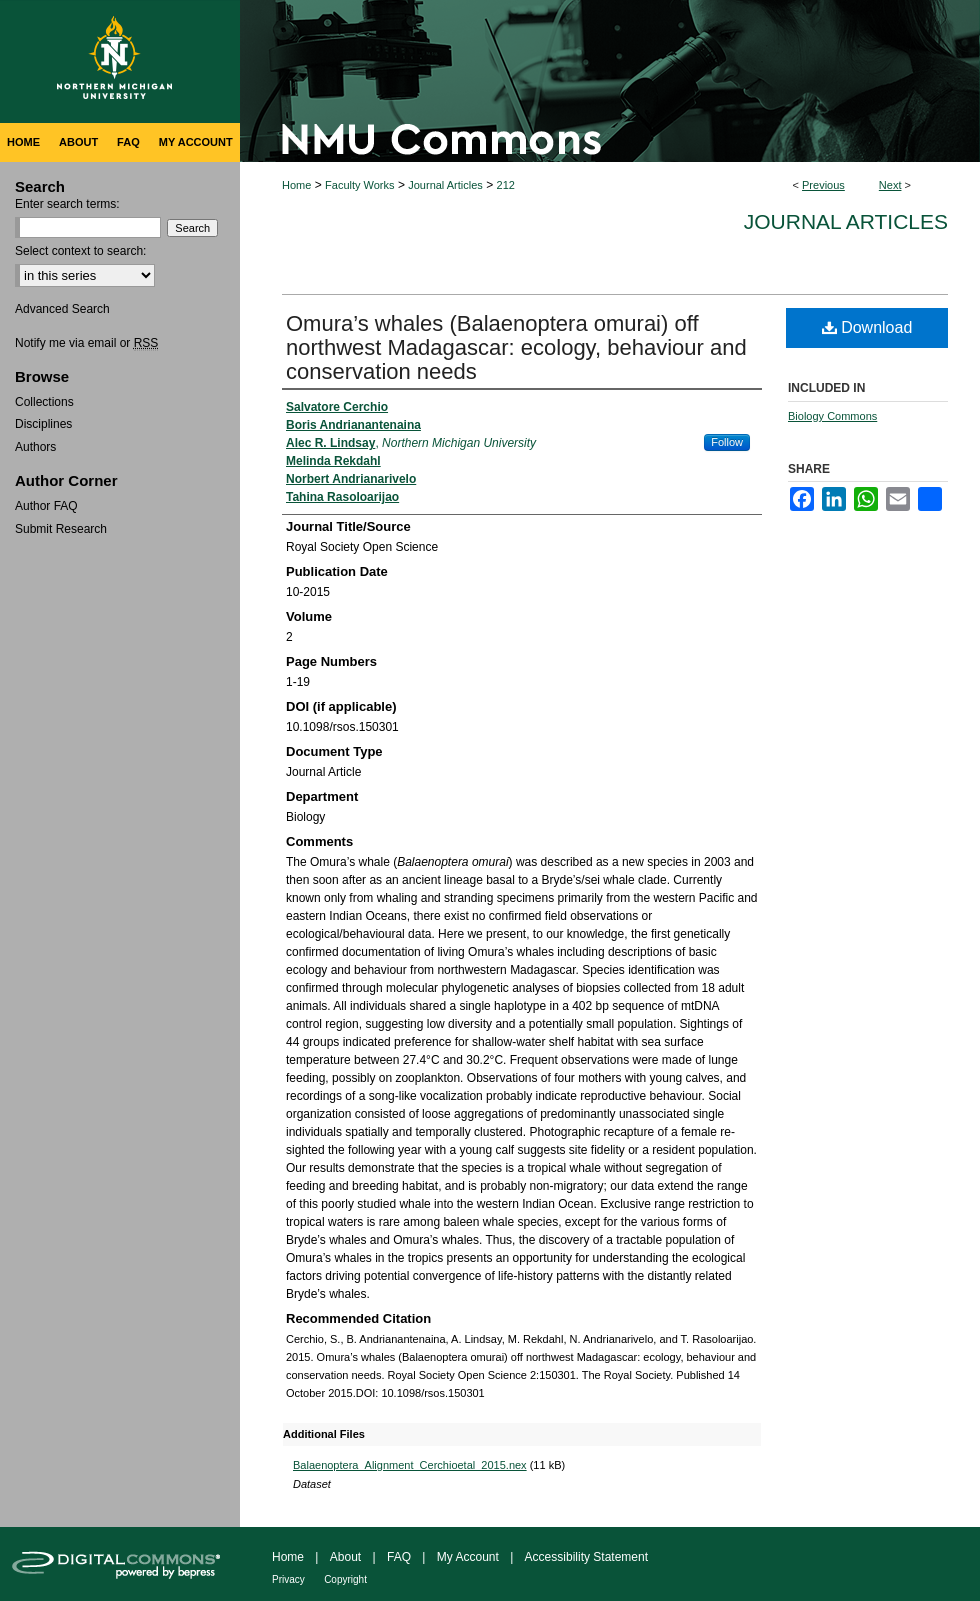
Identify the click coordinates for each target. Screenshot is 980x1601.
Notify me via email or (86, 343)
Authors (35, 447)
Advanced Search (62, 309)
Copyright (345, 1579)
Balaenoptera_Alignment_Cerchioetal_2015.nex (410, 1465)
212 (506, 185)
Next (890, 185)
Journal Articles (445, 185)
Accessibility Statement (586, 1557)
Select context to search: (80, 251)
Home (296, 185)
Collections (44, 402)
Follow (727, 442)
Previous (823, 185)
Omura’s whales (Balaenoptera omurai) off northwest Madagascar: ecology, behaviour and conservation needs (516, 347)
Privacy (288, 1579)
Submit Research (61, 529)
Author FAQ (46, 506)
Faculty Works (359, 185)
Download (867, 327)
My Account (468, 1557)
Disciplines (43, 424)
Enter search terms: (67, 204)
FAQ (399, 1557)
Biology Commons (832, 416)
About (345, 1557)
